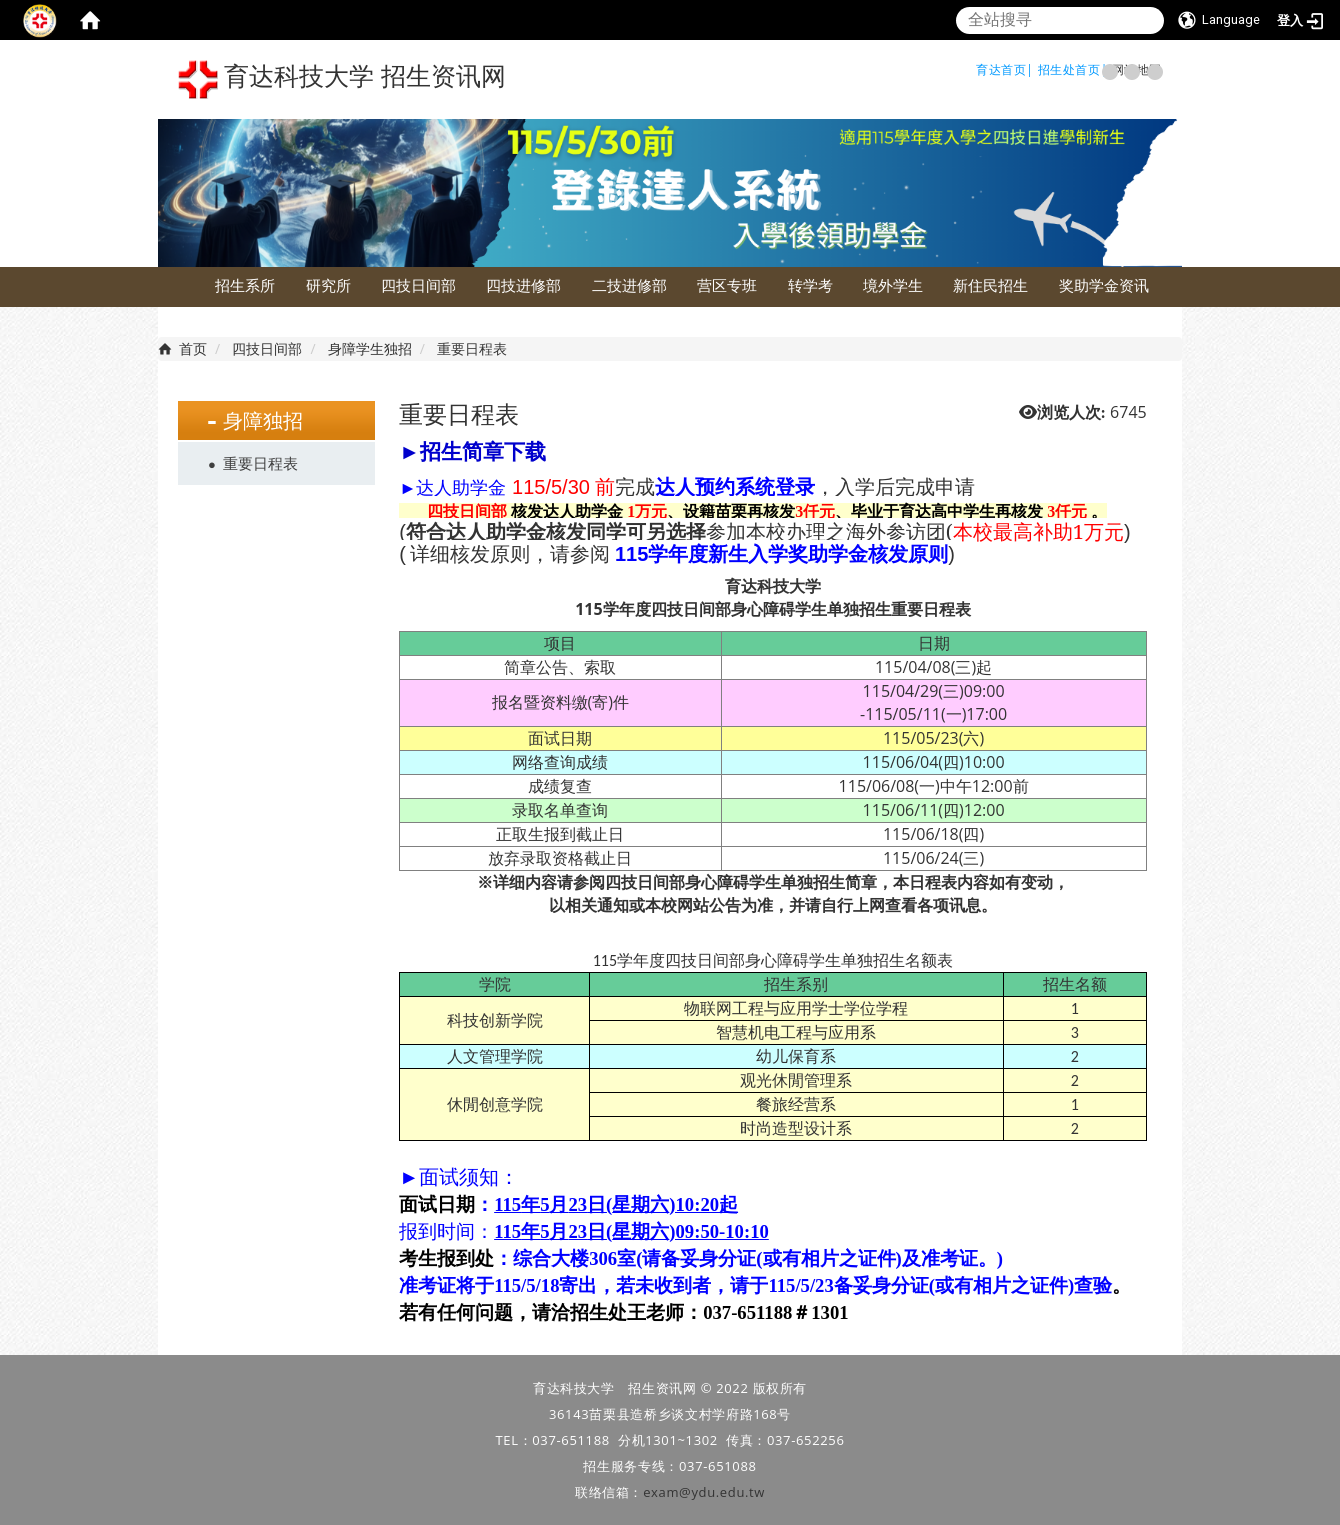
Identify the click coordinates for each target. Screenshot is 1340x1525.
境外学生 (893, 285)
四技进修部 (523, 285)
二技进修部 (629, 285)
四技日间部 (418, 285)
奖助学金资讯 (1104, 285)
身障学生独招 (370, 348)
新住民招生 (990, 285)
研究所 (328, 285)
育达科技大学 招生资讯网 (342, 79)
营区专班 (727, 285)
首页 (193, 348)
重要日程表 (260, 463)
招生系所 (245, 285)
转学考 (810, 285)
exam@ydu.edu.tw (704, 1492)
